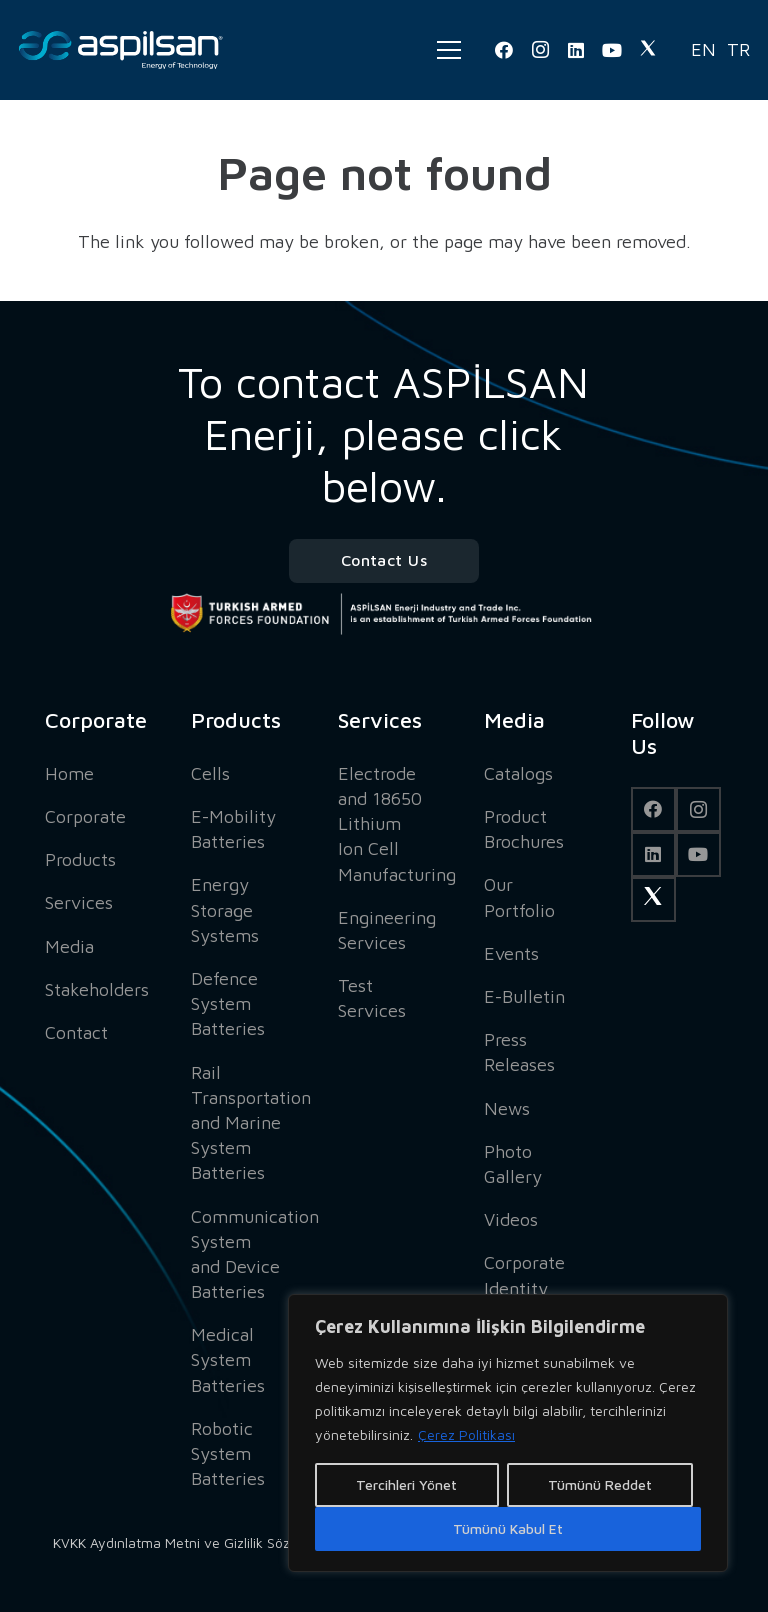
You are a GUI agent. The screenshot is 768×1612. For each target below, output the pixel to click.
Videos (511, 1219)
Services (79, 902)
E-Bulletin (524, 996)
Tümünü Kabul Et (508, 1528)
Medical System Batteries (228, 1359)
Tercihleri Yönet (406, 1484)
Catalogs (518, 773)
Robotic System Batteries (228, 1453)
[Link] (120, 50)
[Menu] (449, 50)
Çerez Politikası (466, 1434)
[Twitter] (648, 50)
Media (69, 946)
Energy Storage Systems (225, 909)
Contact (76, 1032)
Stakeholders (97, 989)
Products (80, 859)
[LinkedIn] (576, 50)
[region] (508, 1433)
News (507, 1108)
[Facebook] (504, 50)
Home (69, 773)
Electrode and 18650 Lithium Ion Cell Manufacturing (397, 824)
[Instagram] (540, 50)
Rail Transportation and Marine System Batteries (251, 1123)
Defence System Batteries (228, 1003)
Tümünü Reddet (600, 1484)
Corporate (85, 816)
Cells (210, 773)
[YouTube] (612, 50)
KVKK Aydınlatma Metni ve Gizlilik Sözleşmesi (195, 1542)
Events (511, 953)
